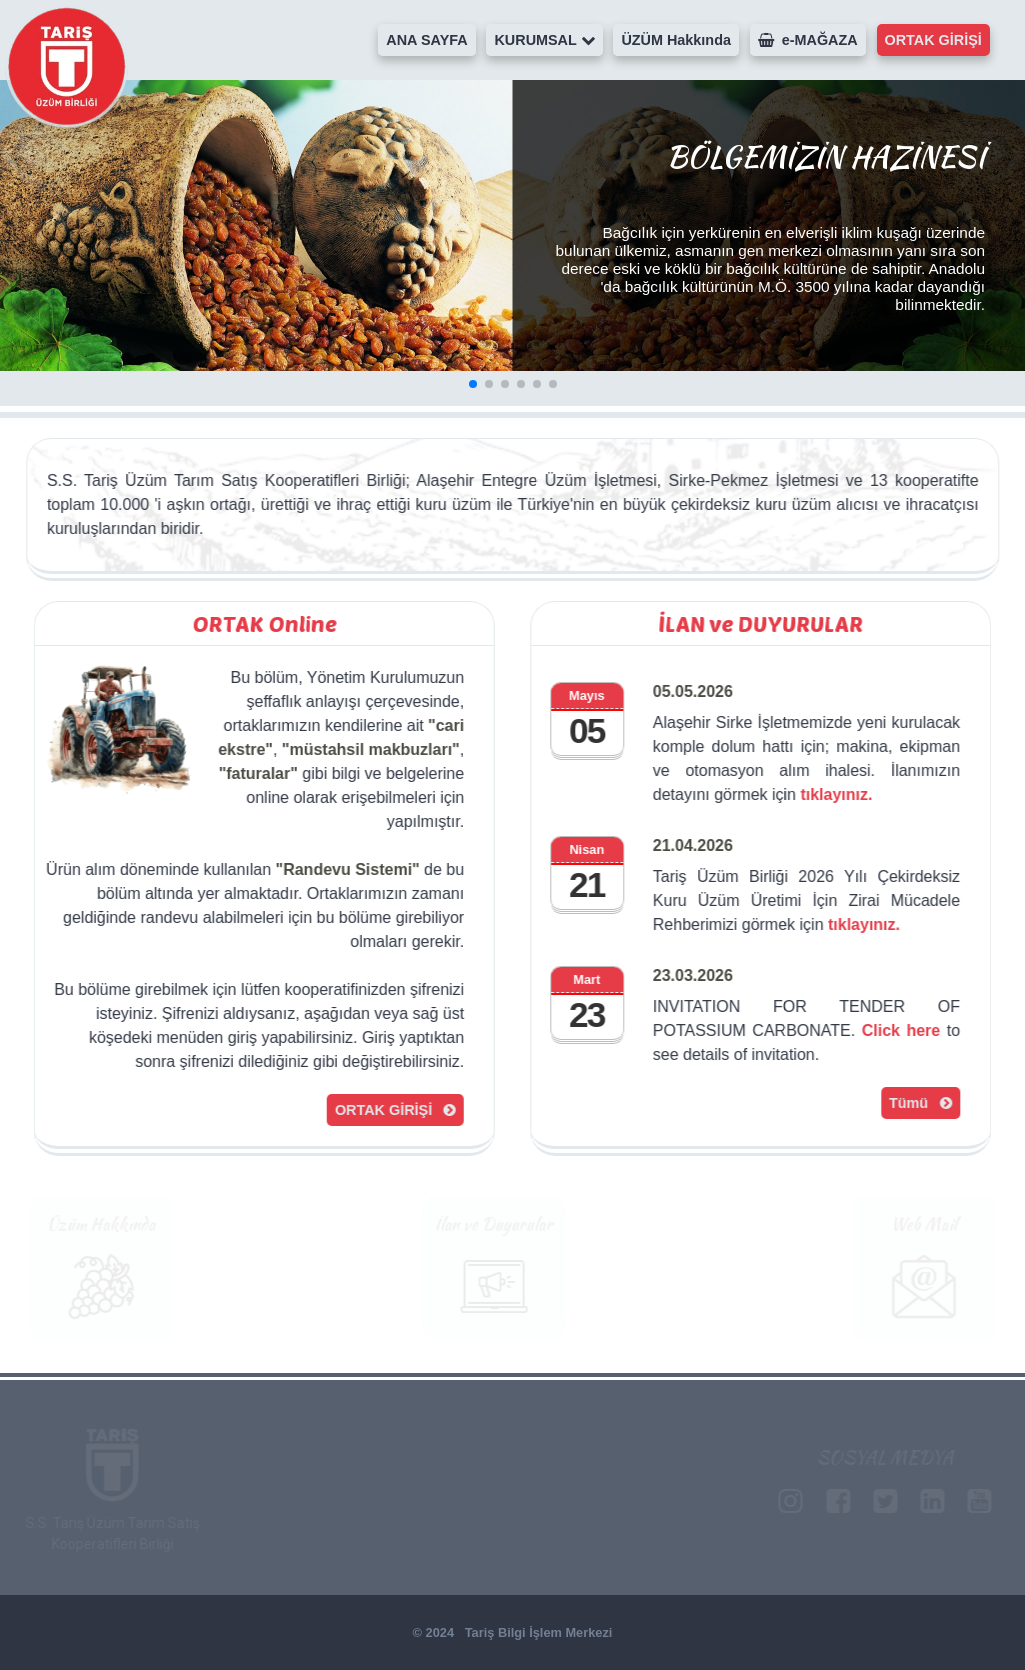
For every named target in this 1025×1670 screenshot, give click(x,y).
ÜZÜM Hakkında (676, 40)
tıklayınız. (838, 794)
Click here (902, 1030)
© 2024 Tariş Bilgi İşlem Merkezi (513, 1632)
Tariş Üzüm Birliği (66, 66)
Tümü (921, 1103)
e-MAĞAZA (808, 40)
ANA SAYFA (426, 40)
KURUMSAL (544, 40)
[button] (473, 384)
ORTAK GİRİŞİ (933, 40)
